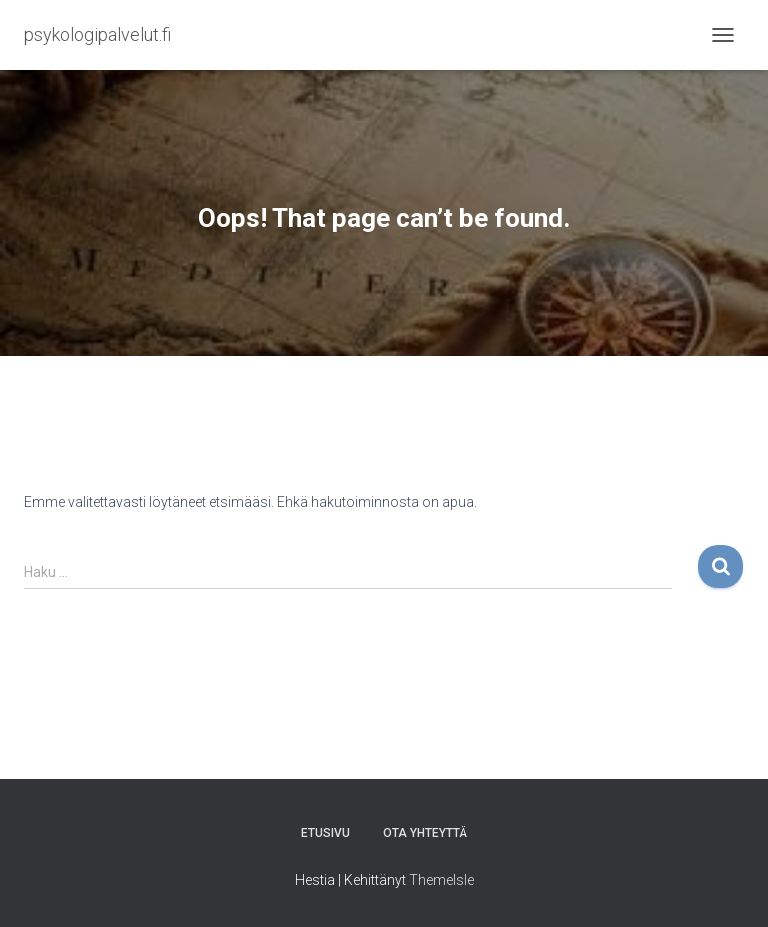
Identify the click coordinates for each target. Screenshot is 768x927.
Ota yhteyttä (425, 833)
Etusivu (325, 833)
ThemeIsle (441, 880)
